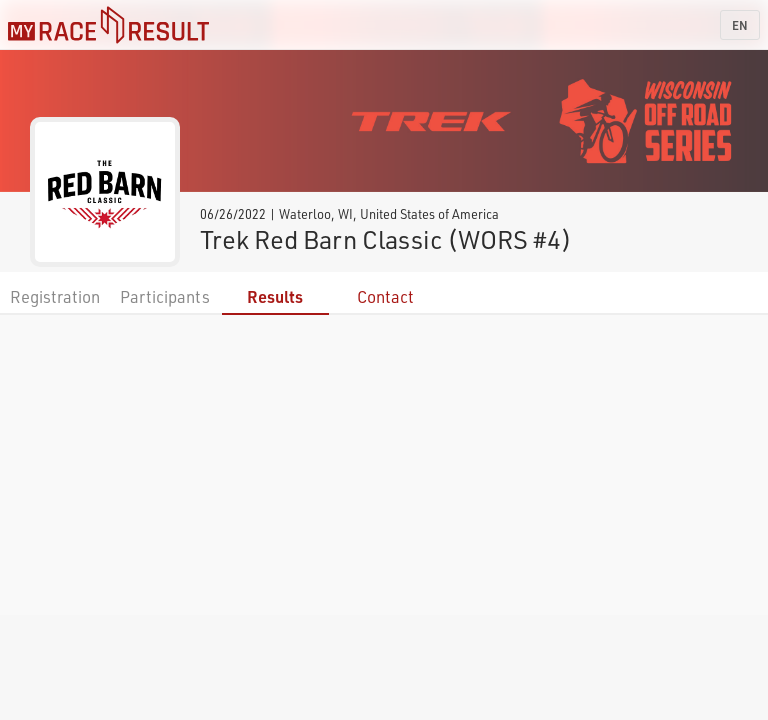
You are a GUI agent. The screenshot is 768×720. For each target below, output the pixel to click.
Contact (385, 296)
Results (275, 296)
